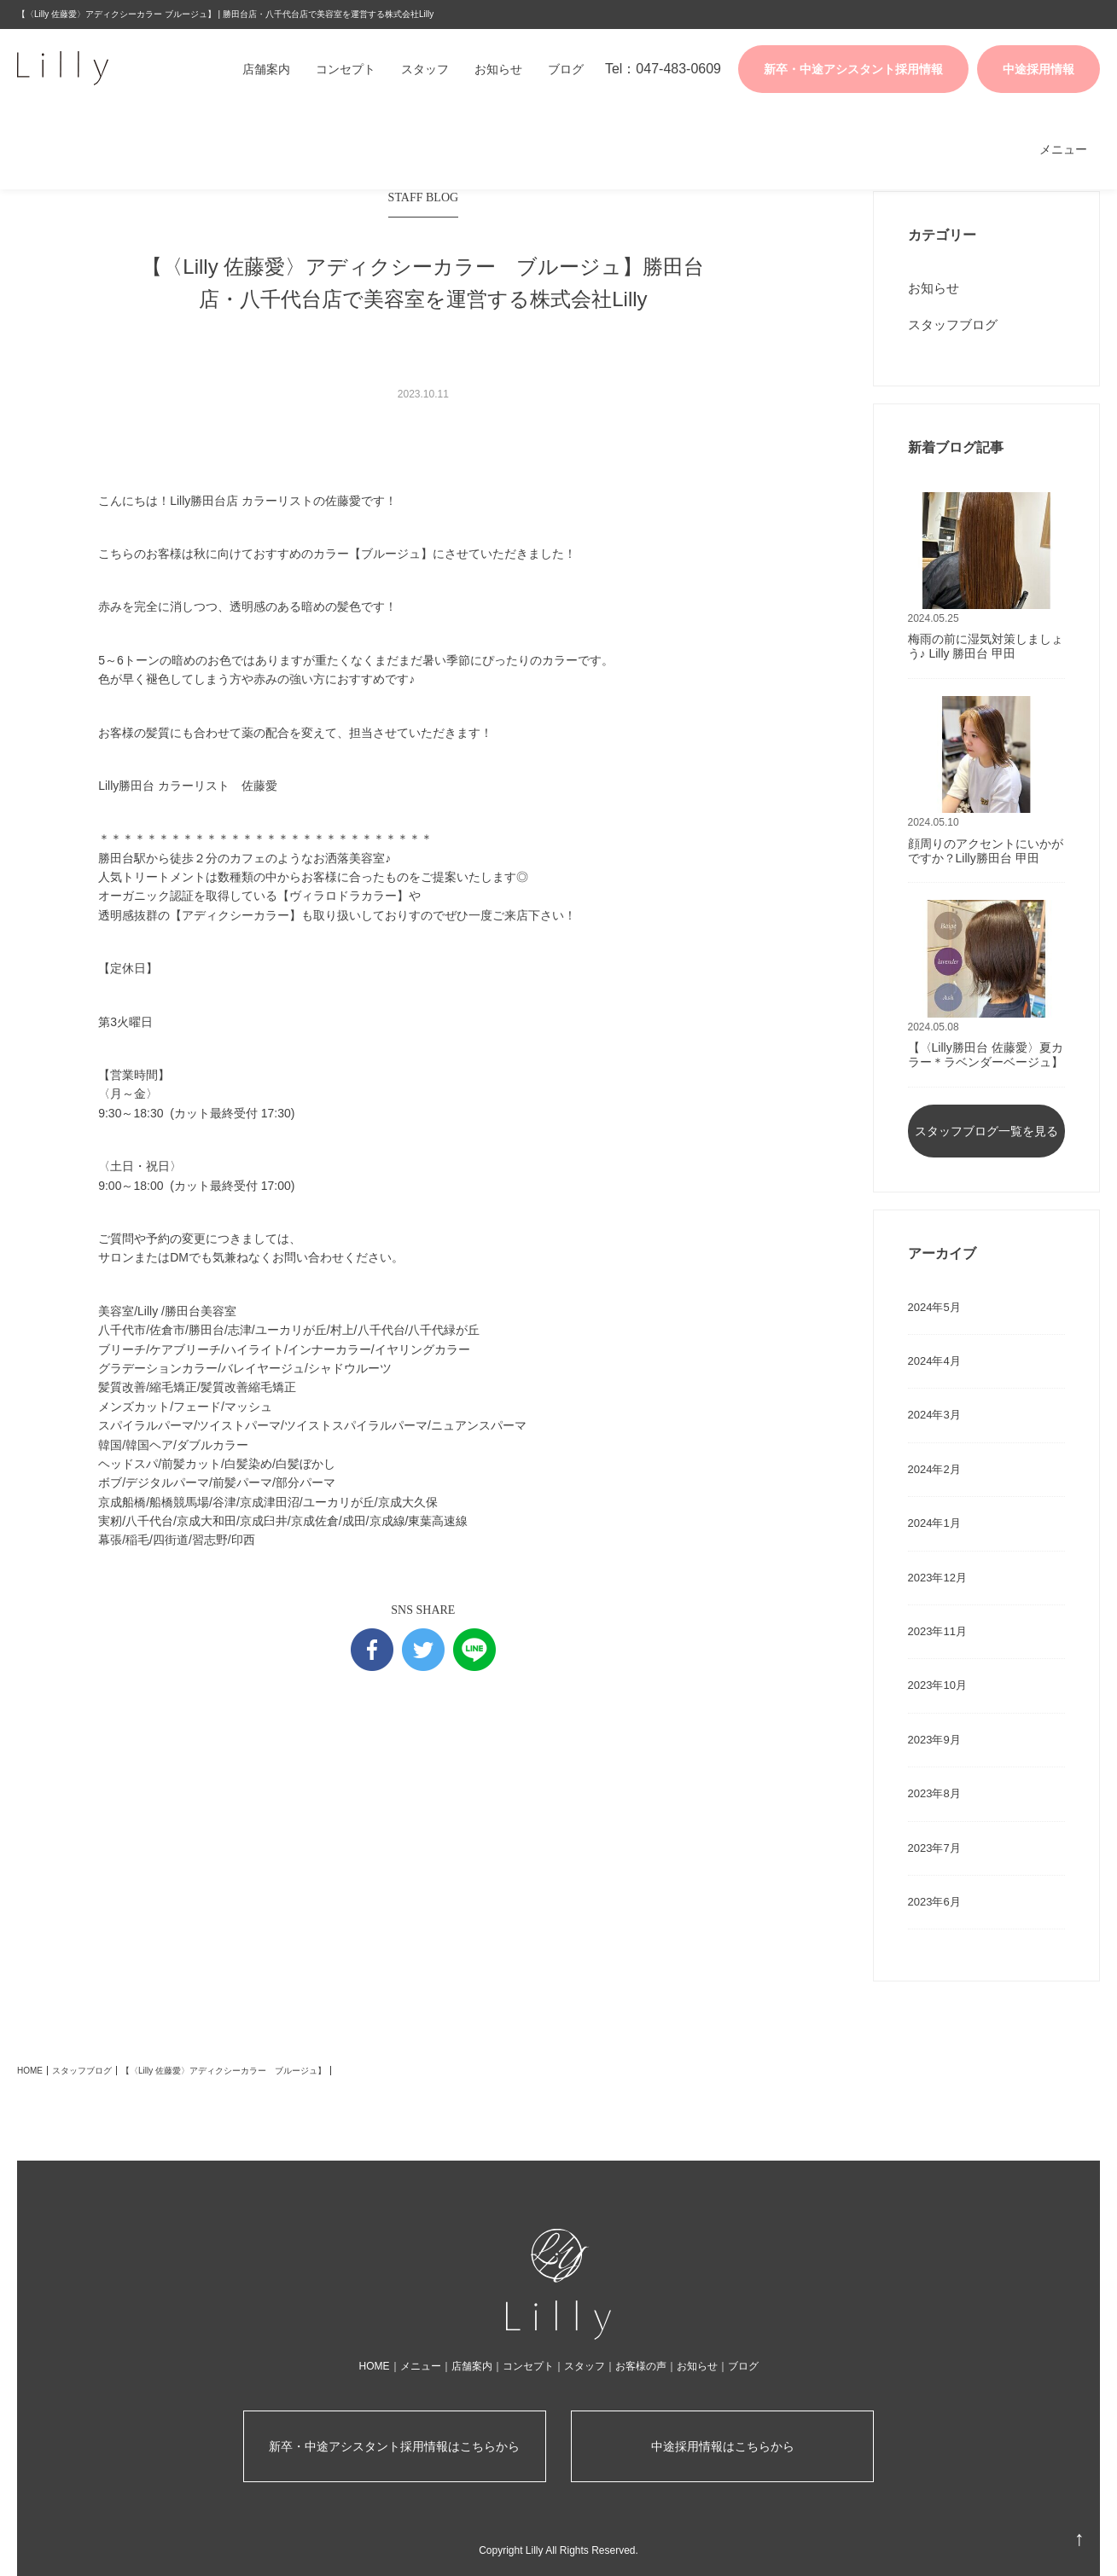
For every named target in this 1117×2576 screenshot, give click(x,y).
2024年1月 (934, 1523)
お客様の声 (640, 2366)
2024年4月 (934, 1361)
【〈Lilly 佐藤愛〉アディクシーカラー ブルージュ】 (223, 2070)
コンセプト (345, 69)
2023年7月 (934, 1848)
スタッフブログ (953, 324)
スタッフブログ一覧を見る (986, 1131)
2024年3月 (934, 1414)
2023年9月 (934, 1739)
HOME (30, 2070)
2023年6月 (934, 1901)
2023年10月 (937, 1685)
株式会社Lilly (98, 68)
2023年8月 (934, 1793)
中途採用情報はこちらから (722, 2446)
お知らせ (498, 69)
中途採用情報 (1038, 69)
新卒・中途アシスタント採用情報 (853, 69)
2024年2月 (934, 1469)
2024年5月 (934, 1307)
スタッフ (425, 69)
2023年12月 (937, 1577)
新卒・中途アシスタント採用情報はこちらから (394, 2446)
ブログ (566, 69)
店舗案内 (266, 69)
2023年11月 (937, 1631)
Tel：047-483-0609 (663, 68)
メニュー (1063, 149)
